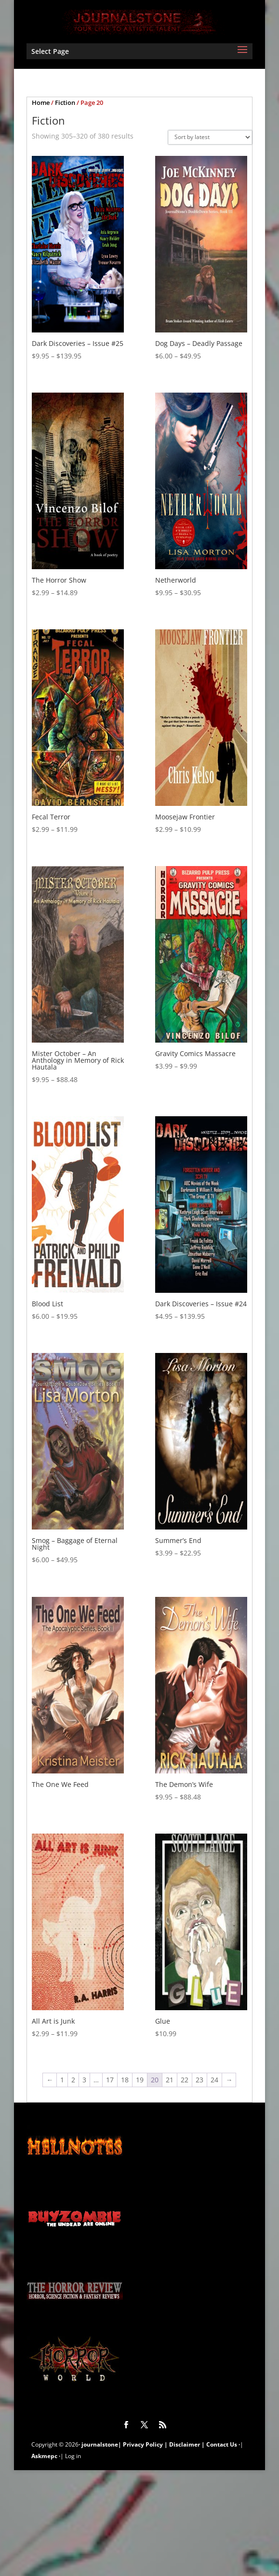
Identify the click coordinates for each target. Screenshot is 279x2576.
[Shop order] (210, 137)
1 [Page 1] (62, 2079)
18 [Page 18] (125, 2079)
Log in (73, 2456)
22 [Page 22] (184, 2079)
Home (41, 102)
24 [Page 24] (214, 2079)
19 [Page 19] (140, 2079)
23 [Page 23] (199, 2079)
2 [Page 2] (73, 2079)
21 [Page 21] (169, 2079)
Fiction (65, 102)
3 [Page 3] (84, 2079)
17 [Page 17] (110, 2079)
